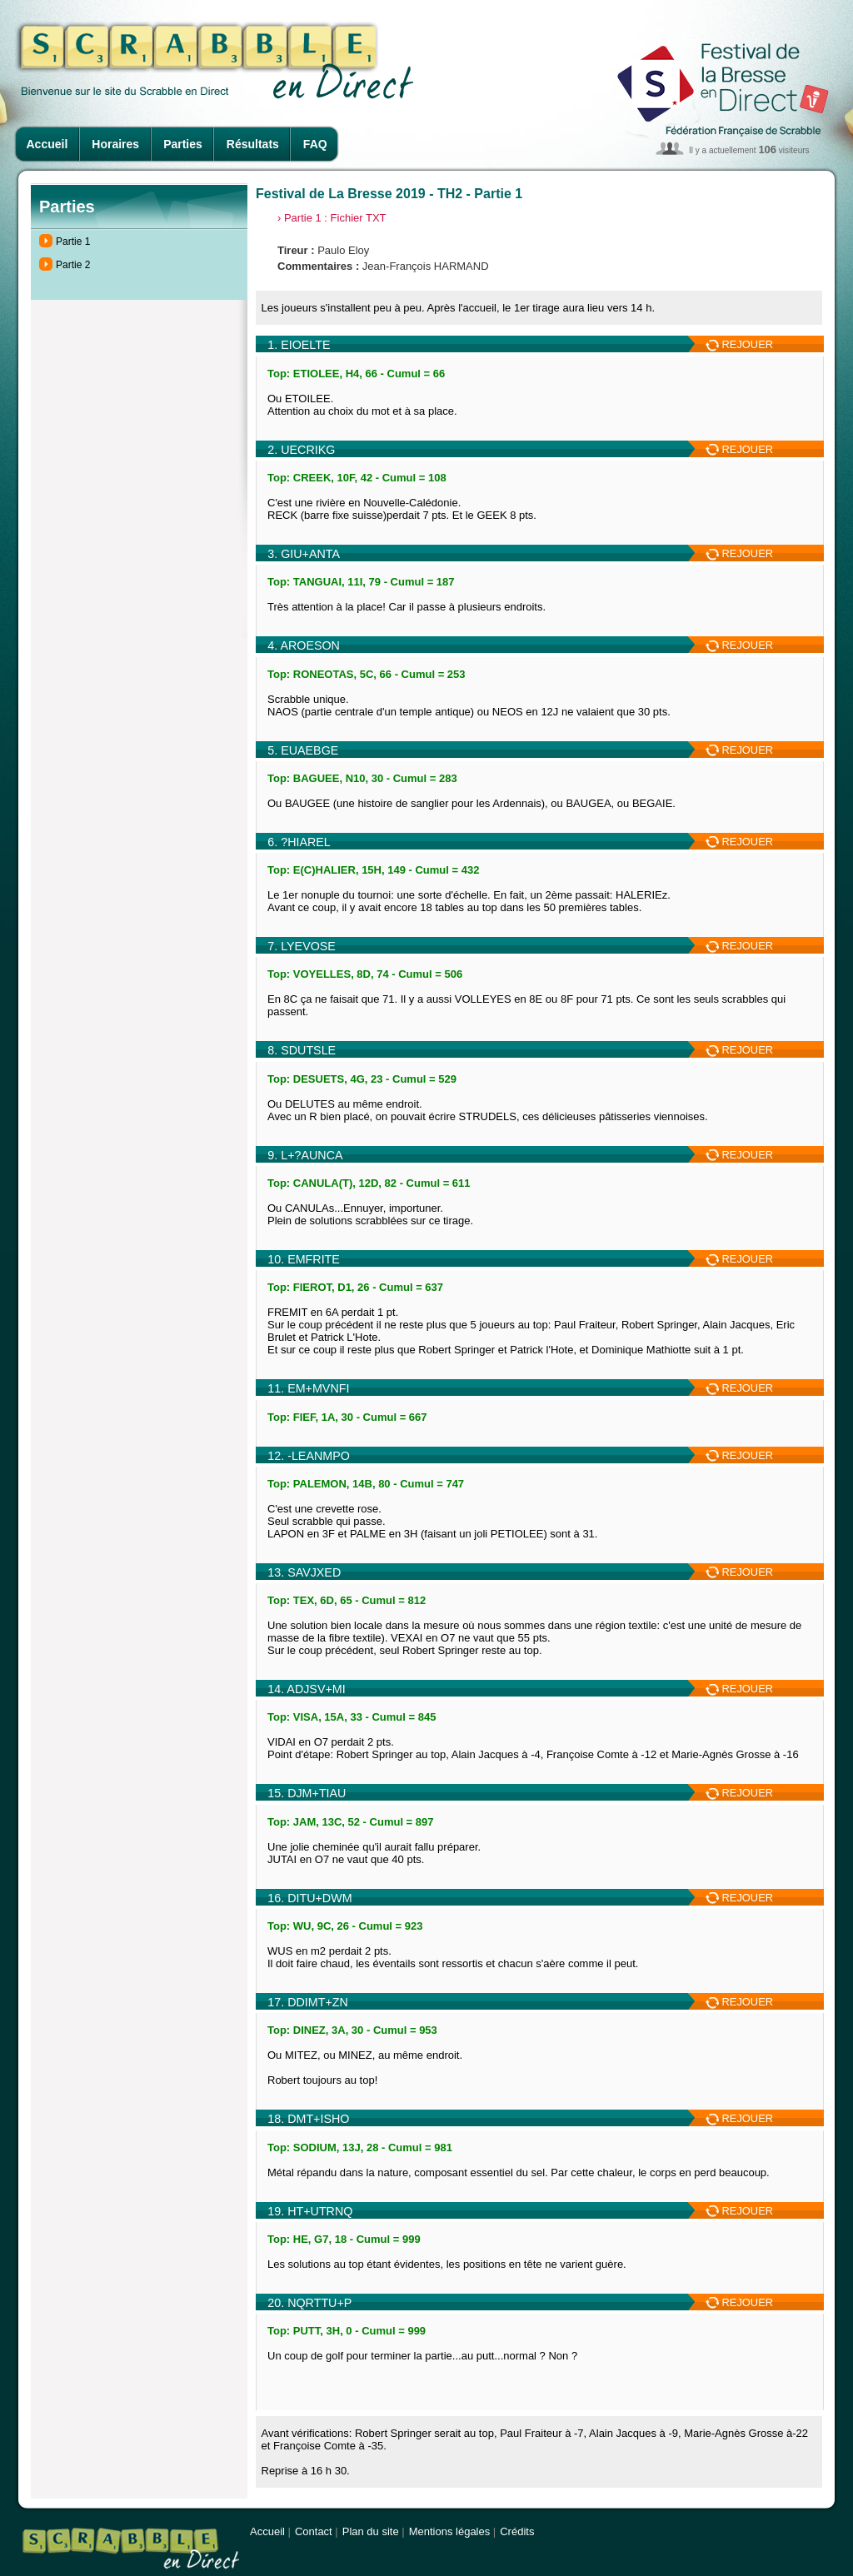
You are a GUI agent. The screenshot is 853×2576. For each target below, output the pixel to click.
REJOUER (739, 344)
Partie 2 (73, 265)
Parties (182, 144)
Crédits (517, 2531)
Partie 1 (73, 241)
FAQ (315, 144)
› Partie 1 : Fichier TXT (332, 218)
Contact (313, 2531)
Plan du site (370, 2531)
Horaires (115, 144)
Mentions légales (450, 2531)
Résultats (253, 144)
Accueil (47, 144)
